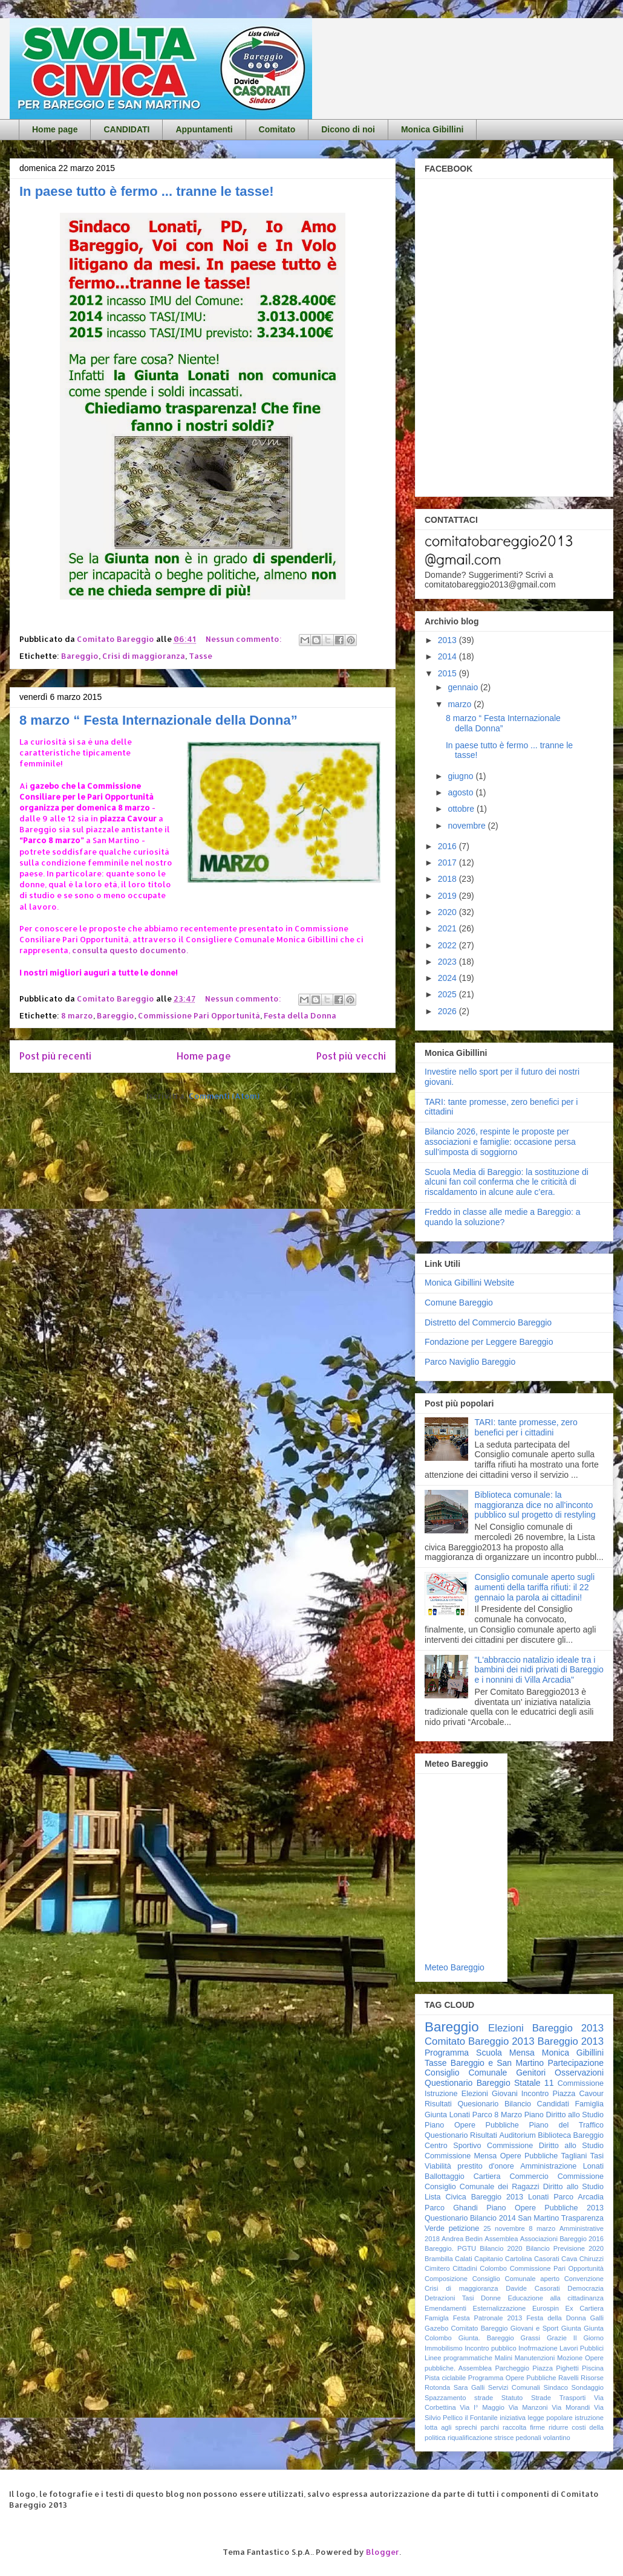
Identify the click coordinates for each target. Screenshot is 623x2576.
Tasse (200, 656)
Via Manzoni (528, 2407)
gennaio (464, 687)
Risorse (592, 2377)
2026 (448, 1011)
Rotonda (437, 2387)
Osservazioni (579, 2072)
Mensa (522, 2052)
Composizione (446, 2278)
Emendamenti (445, 2308)
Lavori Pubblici (581, 2348)
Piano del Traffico (566, 2125)
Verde (435, 2228)
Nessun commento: (245, 639)
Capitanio (488, 2258)
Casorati (546, 2258)
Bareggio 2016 (581, 2238)
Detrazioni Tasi (449, 2298)
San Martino (538, 2218)
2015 (448, 673)
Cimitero (437, 2268)
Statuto (512, 2397)
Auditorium (517, 2135)
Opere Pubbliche (529, 2156)
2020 (448, 912)
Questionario (446, 2135)
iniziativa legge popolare (536, 2417)
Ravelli (568, 2377)
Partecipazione (575, 2063)
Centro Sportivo (453, 2145)
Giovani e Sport (534, 2328)
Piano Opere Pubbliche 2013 (545, 2208)
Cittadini (464, 2268)
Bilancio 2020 (501, 2248)
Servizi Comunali (514, 2387)
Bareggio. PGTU (450, 2248)
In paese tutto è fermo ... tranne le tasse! (146, 191)
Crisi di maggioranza (143, 656)
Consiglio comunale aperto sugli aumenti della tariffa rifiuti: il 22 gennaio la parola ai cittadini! (535, 1587)
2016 (448, 846)
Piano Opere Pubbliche (472, 2125)
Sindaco (556, 2387)
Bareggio (80, 656)
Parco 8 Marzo (497, 2115)
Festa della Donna (300, 1015)
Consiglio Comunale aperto (515, 2278)
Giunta (571, 2328)
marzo (461, 704)
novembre (468, 825)
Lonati (538, 2197)
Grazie (557, 2337)
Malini (503, 2357)
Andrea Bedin (462, 2238)
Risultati (483, 2135)
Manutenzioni (535, 2357)
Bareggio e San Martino (497, 2063)
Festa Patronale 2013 (488, 2318)
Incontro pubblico (490, 2348)
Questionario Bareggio (467, 2083)
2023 (448, 961)
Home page (54, 129)
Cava (569, 2258)
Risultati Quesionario (461, 2104)
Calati (463, 2258)
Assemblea (501, 2238)
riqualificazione (470, 2437)
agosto (461, 792)
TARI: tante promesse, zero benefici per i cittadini (526, 1427)
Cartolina (518, 2258)
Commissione (581, 2176)
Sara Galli (469, 2387)
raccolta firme (524, 2427)
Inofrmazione (538, 2348)
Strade (541, 2397)
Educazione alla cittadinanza (555, 2298)
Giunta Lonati (447, 2115)
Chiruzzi (591, 2258)
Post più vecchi (351, 1056)
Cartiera (487, 2176)
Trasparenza (582, 2218)
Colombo (493, 2268)
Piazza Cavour (578, 2093)
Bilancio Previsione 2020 (565, 2248)
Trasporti (572, 2397)
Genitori (531, 2072)
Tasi (597, 2156)
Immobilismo (444, 2348)
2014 (448, 656)
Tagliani (574, 2156)
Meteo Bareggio (454, 1967)
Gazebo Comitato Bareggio (466, 2328)
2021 (448, 928)
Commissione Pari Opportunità (199, 1015)
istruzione (589, 2417)
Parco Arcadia (578, 2197)
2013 (448, 640)
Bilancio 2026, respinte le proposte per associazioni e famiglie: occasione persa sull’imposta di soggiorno (500, 1142)
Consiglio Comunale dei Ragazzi (482, 2187)
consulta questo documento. (130, 950)
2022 (448, 945)
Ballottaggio (445, 2176)
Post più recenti (55, 1056)
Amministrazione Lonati (562, 2166)
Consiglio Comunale (466, 2072)
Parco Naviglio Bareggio (470, 1362)
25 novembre (504, 2228)
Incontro (535, 2093)
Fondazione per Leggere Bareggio (489, 1342)
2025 (448, 994)
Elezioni (475, 2093)
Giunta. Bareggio (486, 2337)
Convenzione (584, 2278)
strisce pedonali (517, 2437)
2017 (448, 862)
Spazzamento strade (459, 2397)
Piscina (593, 2368)
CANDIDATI (126, 129)
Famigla (437, 2318)
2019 (448, 896)
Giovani (505, 2093)
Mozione (569, 2357)
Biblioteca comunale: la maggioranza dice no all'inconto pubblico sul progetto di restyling (535, 1505)
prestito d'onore (485, 2166)
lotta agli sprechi (451, 2427)
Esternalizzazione (499, 2308)
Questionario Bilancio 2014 (470, 2218)
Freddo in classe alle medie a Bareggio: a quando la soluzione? (503, 1217)
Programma (447, 2052)
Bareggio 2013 (571, 2041)
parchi (490, 2427)
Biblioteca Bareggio (571, 2135)
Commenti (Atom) (224, 1096)
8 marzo (77, 1015)
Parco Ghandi (451, 2208)
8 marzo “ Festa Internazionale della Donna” (158, 720)
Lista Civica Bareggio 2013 (474, 2197)
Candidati (553, 2104)
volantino (556, 2437)
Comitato (277, 129)
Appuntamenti (203, 129)
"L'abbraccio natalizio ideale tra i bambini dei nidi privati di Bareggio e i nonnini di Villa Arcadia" (539, 1670)
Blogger (382, 2552)
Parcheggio (512, 2368)
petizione (464, 2228)
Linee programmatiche (458, 2357)
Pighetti (567, 2368)
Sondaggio (588, 2387)
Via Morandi (571, 2407)
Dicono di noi (348, 129)
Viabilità (438, 2166)
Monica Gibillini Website (469, 1282)
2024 (448, 978)
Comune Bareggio (459, 1302)
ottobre (462, 809)
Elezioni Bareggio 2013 (546, 2028)
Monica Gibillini (432, 129)
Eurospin (545, 2308)
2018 (448, 879)
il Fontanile (481, 2417)
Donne (491, 2298)
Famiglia (589, 2104)
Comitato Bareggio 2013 (480, 2041)
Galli (597, 2318)
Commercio (528, 2176)
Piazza (542, 2368)
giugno (461, 776)
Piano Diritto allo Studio (564, 2115)
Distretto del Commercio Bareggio (488, 1322)
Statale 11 (533, 2083)
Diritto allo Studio (573, 2187)
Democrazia (585, 2288)
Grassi (530, 2337)
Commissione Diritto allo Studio (545, 2145)
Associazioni (539, 2238)
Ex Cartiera (585, 2308)
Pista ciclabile (445, 2377)
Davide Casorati (532, 2288)
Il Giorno (588, 2337)
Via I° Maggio (482, 2407)
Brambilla (439, 2258)
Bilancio (517, 2104)
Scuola (489, 2052)
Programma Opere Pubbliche (512, 2377)
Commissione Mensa (461, 2156)
